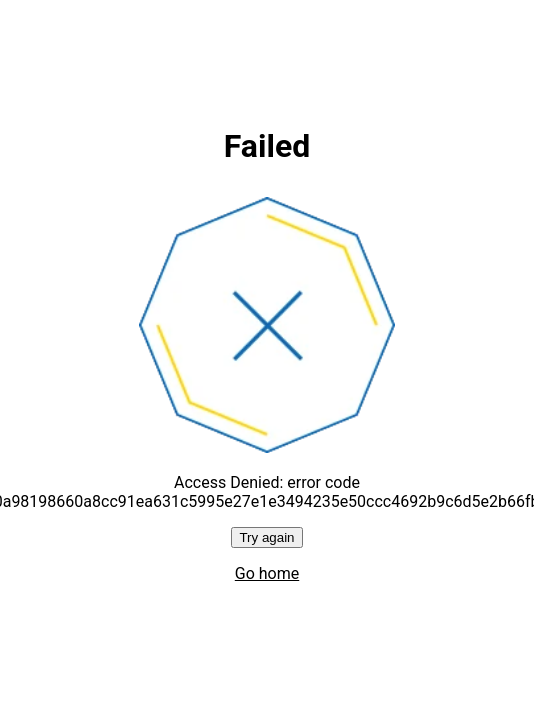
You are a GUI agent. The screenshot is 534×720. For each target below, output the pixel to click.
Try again (266, 537)
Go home (267, 573)
